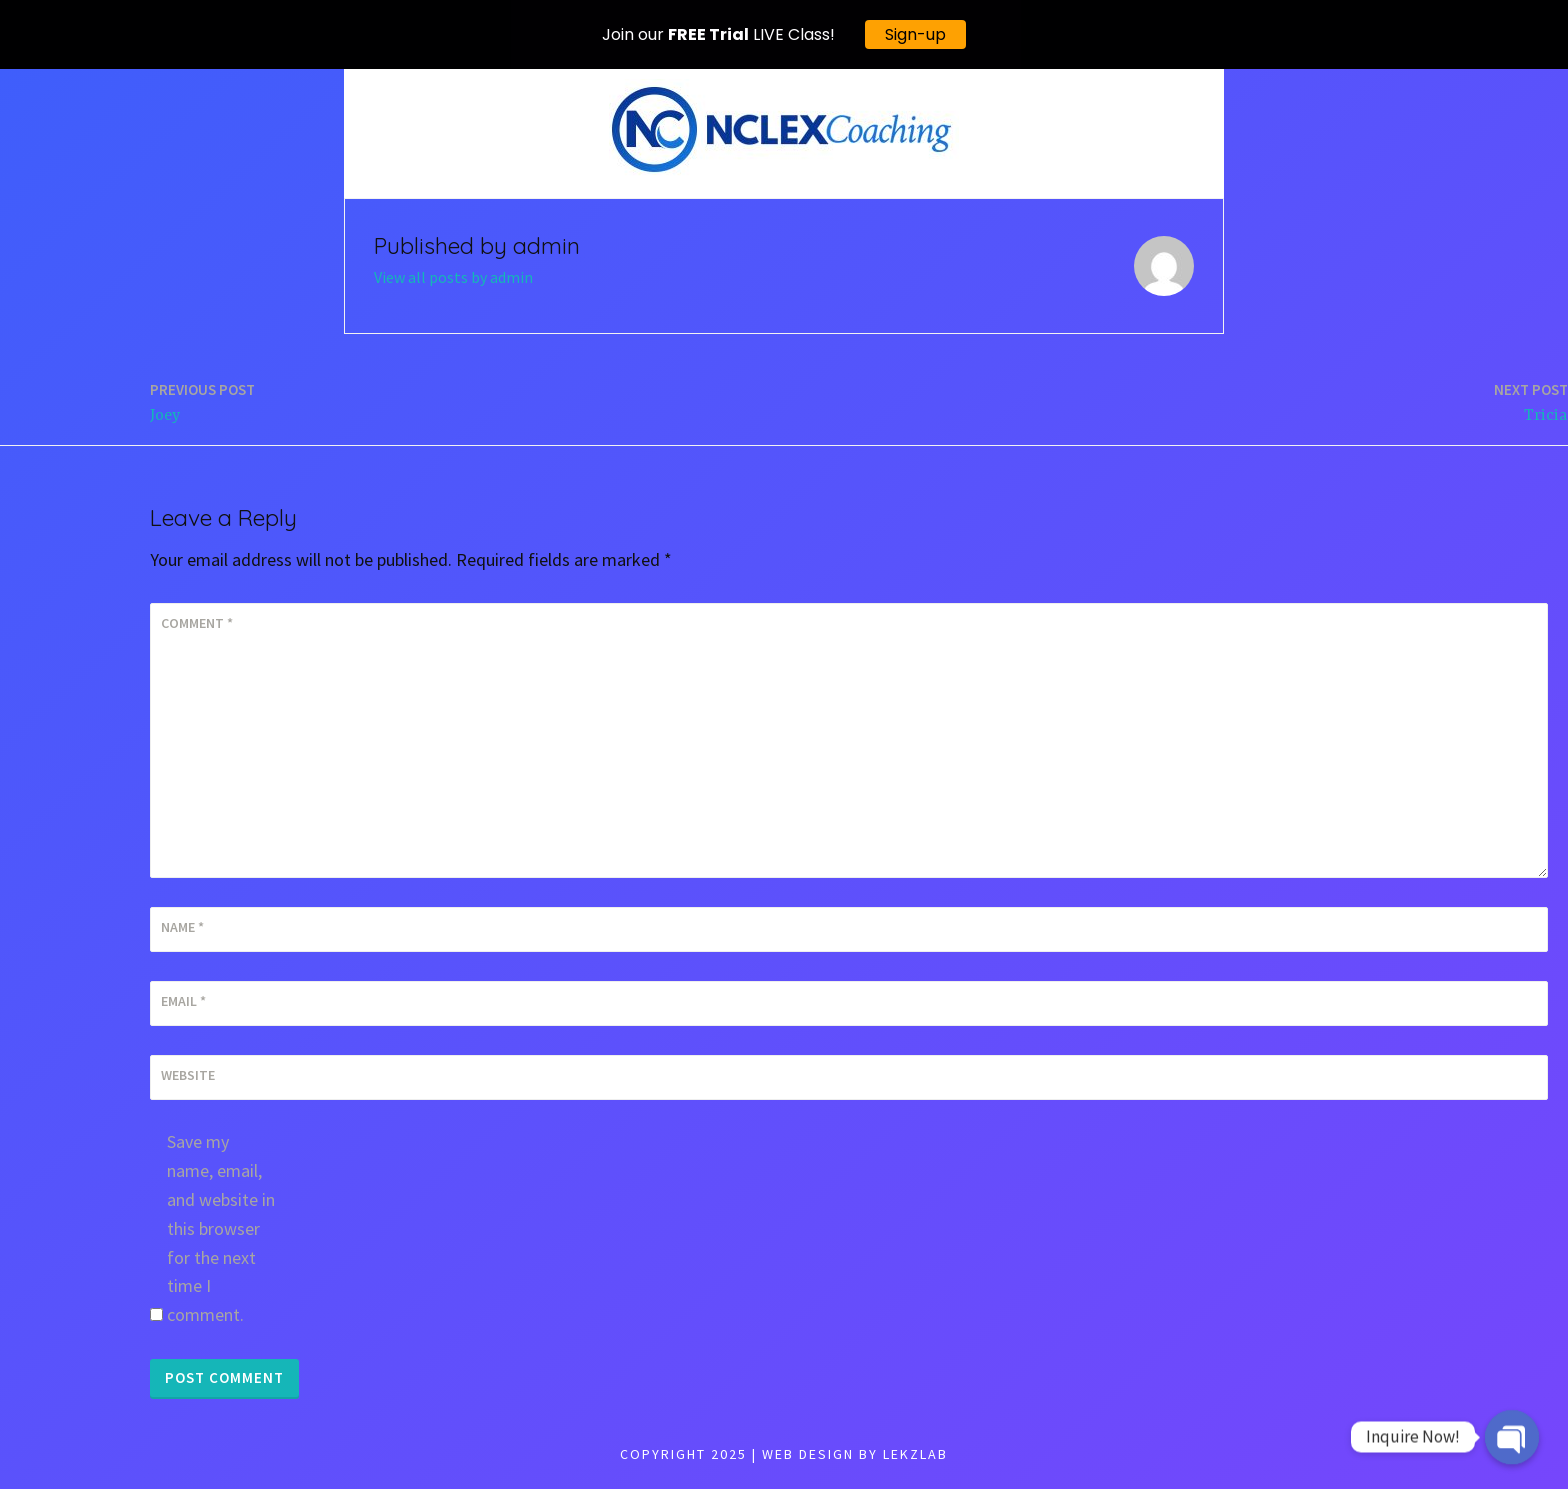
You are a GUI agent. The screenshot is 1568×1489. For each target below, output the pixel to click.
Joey (202, 401)
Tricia (1531, 401)
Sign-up (915, 34)
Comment (197, 623)
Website (188, 1075)
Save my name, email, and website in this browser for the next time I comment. (221, 1228)
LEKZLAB (915, 1454)
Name (182, 927)
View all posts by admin (453, 277)
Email (183, 1001)
